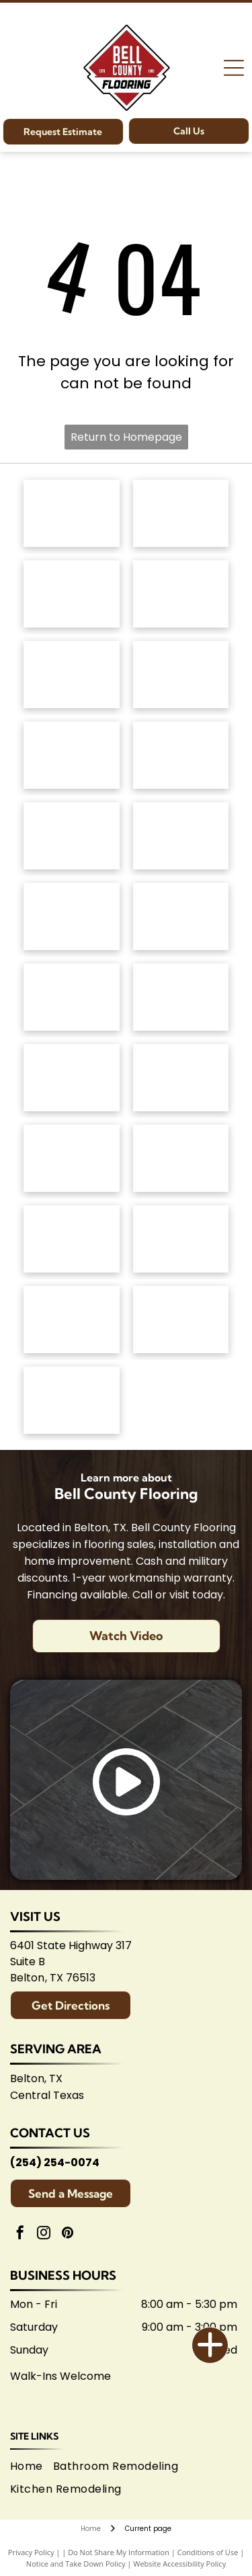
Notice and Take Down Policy (76, 2564)
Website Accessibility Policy (179, 2564)
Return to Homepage (126, 437)
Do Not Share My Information (118, 2552)
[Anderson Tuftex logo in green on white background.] (72, 513)
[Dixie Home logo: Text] (181, 674)
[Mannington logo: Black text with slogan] (72, 835)
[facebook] (20, 2234)
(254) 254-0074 (54, 2162)
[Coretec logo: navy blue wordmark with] (181, 835)
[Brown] (181, 1077)
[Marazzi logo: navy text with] (72, 1077)
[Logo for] (181, 755)
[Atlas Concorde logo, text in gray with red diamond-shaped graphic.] (72, 916)
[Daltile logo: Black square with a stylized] (181, 916)
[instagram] (44, 2234)
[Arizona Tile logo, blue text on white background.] (72, 1239)
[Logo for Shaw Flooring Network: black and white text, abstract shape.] (72, 1400)
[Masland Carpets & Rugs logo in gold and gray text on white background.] (72, 674)
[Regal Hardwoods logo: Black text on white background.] (72, 755)
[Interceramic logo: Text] (181, 997)
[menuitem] (31, 2466)
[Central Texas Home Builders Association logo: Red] (181, 1319)
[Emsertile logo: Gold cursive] (72, 997)
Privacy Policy (31, 2552)
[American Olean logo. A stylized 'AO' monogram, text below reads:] (181, 1158)
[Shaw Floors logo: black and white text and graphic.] (72, 594)
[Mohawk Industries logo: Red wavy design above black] (181, 513)
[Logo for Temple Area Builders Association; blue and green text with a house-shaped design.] (72, 1319)
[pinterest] (67, 2234)
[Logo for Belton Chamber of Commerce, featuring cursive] (181, 1239)
